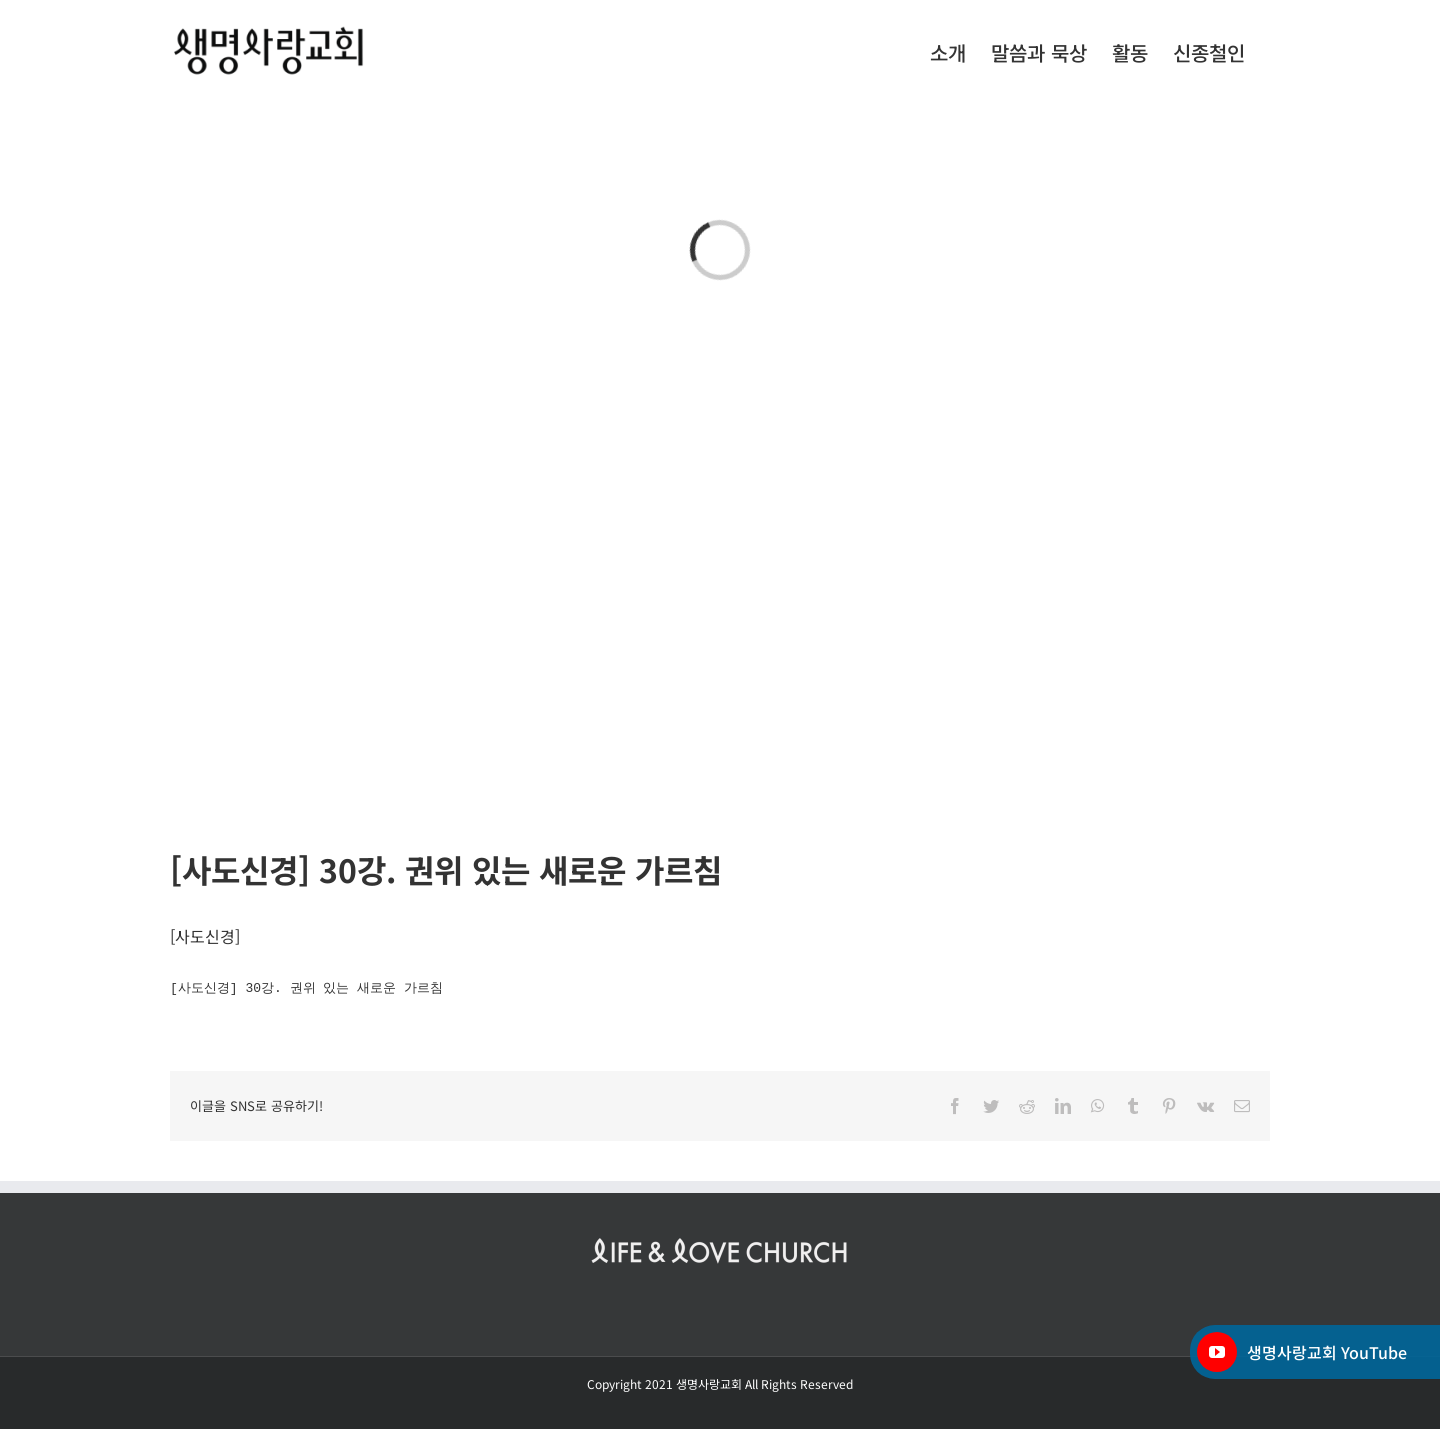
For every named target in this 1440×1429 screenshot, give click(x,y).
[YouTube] (1217, 1352)
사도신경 (205, 936)
